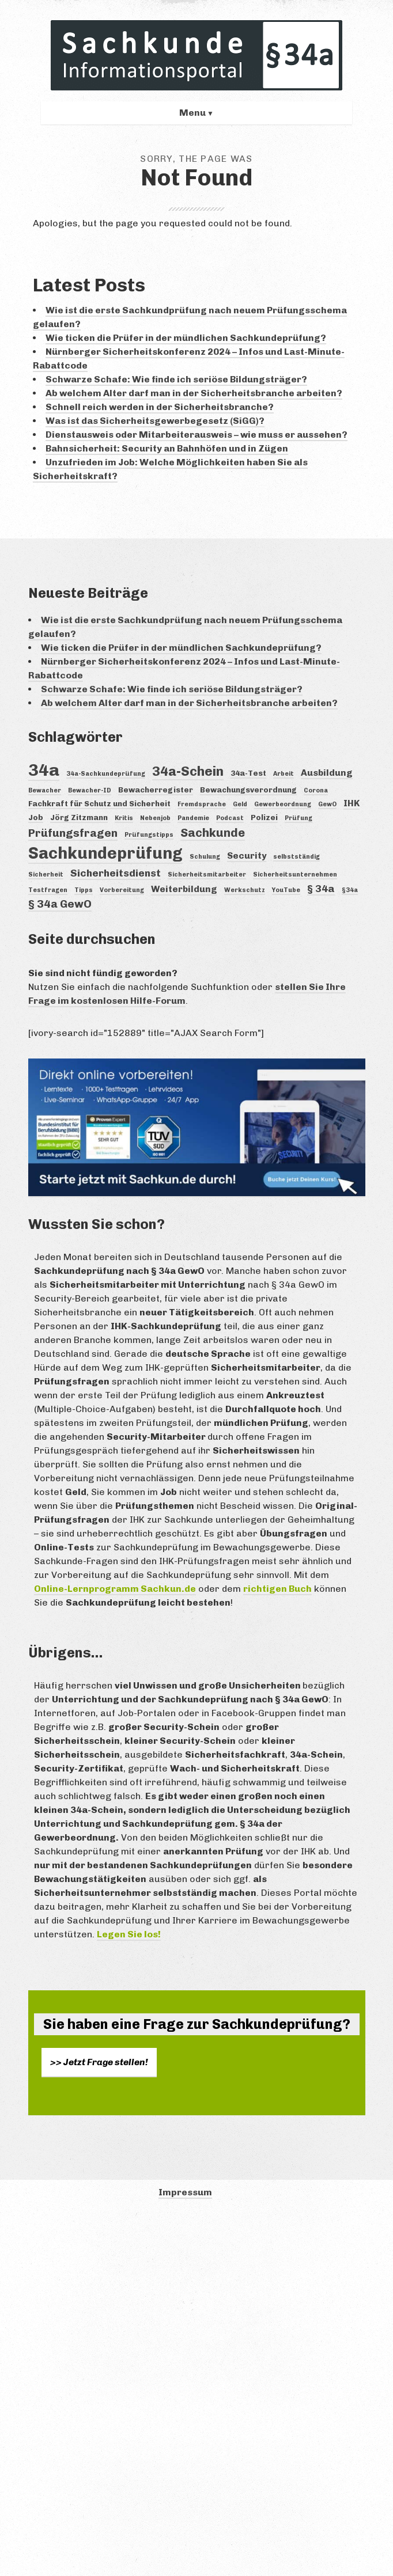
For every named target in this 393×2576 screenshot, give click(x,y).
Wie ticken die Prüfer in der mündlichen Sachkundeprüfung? (186, 337)
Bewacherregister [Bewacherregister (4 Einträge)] (155, 789)
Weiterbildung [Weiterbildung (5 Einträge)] (184, 888)
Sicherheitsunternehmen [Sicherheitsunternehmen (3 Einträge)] (295, 874)
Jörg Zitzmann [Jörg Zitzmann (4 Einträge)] (79, 817)
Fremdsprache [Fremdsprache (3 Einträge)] (201, 804)
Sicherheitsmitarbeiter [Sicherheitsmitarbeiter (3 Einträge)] (207, 874)
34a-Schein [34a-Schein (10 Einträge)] (188, 771)
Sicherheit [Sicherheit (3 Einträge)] (45, 874)
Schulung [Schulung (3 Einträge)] (205, 856)
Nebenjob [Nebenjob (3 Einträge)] (155, 818)
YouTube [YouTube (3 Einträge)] (286, 890)
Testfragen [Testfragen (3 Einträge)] (47, 890)
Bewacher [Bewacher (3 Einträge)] (44, 790)
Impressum (185, 2192)
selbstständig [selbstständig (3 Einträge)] (296, 856)
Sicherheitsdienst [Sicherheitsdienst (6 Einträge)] (115, 873)
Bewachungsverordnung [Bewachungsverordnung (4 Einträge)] (248, 789)
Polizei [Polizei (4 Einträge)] (264, 817)
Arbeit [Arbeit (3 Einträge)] (283, 773)
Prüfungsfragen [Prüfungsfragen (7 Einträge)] (73, 833)
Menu (192, 112)
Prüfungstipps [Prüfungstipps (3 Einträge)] (148, 835)
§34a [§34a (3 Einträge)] (350, 890)
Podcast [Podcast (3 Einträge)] (230, 818)
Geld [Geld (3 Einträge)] (240, 804)
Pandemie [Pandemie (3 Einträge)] (193, 818)
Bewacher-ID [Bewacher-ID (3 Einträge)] (89, 790)
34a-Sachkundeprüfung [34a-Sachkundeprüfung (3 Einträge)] (105, 773)
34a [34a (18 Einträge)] (43, 770)
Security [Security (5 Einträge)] (246, 855)
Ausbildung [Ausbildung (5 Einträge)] (327, 772)
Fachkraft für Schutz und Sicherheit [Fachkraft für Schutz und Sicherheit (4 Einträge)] (99, 803)
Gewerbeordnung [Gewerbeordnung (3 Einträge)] (282, 804)
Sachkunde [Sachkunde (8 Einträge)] (212, 833)
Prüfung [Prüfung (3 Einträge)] (298, 818)
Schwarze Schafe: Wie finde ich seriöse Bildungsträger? (176, 379)
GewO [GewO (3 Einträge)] (327, 804)
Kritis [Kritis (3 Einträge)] (124, 818)
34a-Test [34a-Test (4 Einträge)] (248, 772)
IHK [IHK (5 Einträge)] (351, 803)
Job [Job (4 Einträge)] (35, 817)
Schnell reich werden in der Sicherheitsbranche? (160, 406)
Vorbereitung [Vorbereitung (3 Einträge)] (122, 890)
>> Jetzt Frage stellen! (99, 2062)
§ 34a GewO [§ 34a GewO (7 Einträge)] (60, 903)
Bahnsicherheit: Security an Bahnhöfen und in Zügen (167, 448)
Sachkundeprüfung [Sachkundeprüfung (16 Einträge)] (105, 853)
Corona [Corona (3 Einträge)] (316, 790)
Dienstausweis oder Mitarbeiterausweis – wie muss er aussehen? (196, 434)
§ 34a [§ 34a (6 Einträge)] (321, 888)
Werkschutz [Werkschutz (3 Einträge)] (244, 890)
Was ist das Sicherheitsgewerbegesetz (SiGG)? (155, 420)
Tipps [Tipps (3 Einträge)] (83, 890)
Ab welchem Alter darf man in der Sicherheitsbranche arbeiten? (194, 393)
